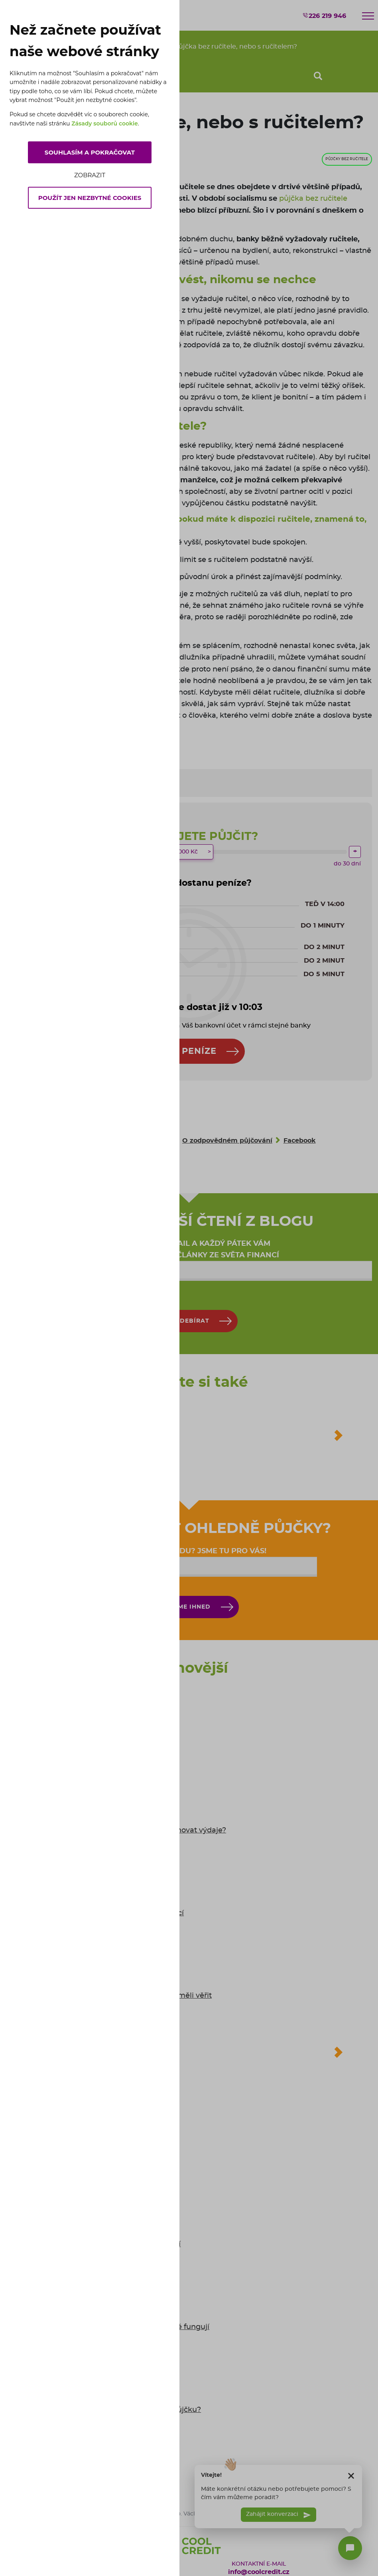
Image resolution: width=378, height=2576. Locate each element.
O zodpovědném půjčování (227, 1140)
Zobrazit (89, 175)
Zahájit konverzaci (278, 2521)
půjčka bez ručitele (313, 198)
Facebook (300, 1140)
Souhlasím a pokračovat (90, 152)
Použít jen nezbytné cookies (90, 198)
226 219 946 (324, 15)
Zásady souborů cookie (104, 123)
